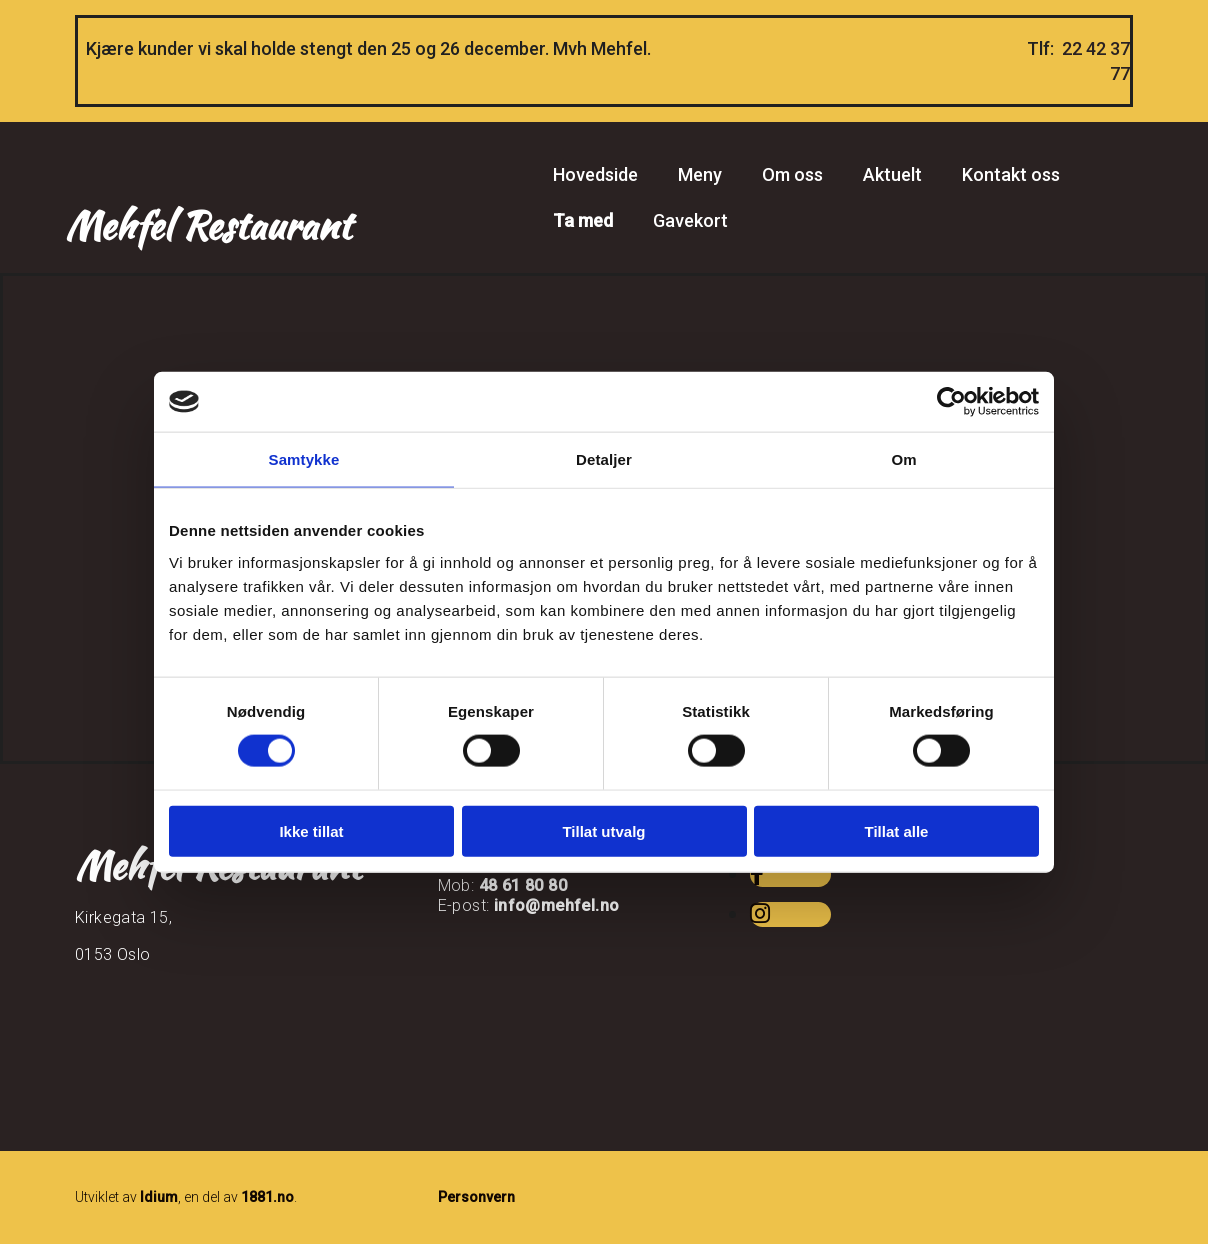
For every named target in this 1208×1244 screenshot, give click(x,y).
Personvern (476, 1197)
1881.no (267, 1197)
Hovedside (595, 174)
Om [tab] (903, 459)
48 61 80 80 (523, 885)
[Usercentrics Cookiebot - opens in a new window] (951, 402)
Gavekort (690, 220)
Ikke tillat (311, 830)
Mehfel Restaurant (208, 225)
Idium (159, 1197)
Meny (700, 174)
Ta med (583, 220)
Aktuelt (892, 174)
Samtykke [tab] (304, 459)
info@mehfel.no (557, 905)
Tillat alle (897, 830)
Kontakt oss (1011, 174)
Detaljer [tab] (604, 459)
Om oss (792, 174)
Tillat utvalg (603, 830)
